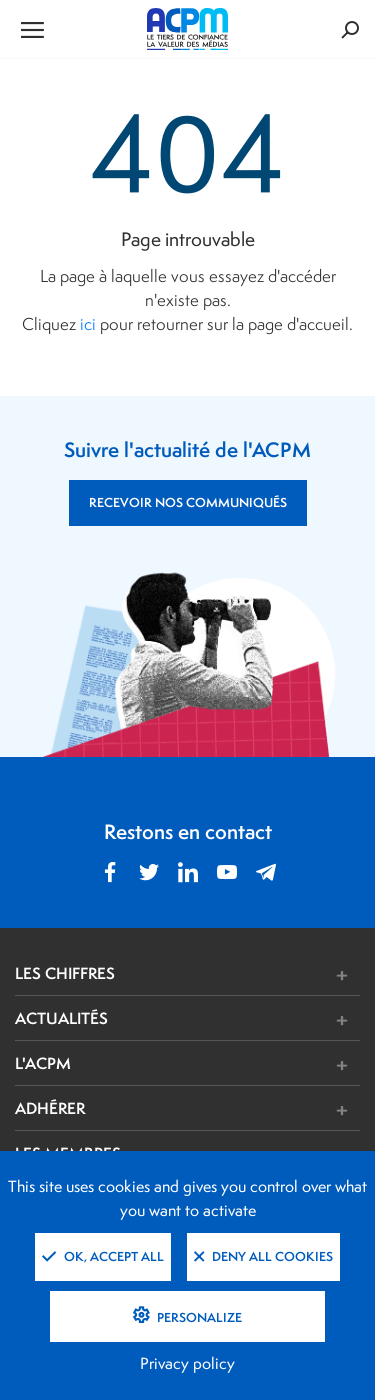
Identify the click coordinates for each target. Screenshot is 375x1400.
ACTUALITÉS (61, 1018)
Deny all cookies (263, 1256)
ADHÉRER (50, 1108)
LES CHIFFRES (65, 973)
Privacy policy (187, 1363)
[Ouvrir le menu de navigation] (72, 29)
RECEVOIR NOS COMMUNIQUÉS (188, 502)
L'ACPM (43, 1063)
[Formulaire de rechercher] (302, 29)
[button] (259, 975)
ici (88, 324)
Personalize (198, 1317)
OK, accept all (103, 1256)
